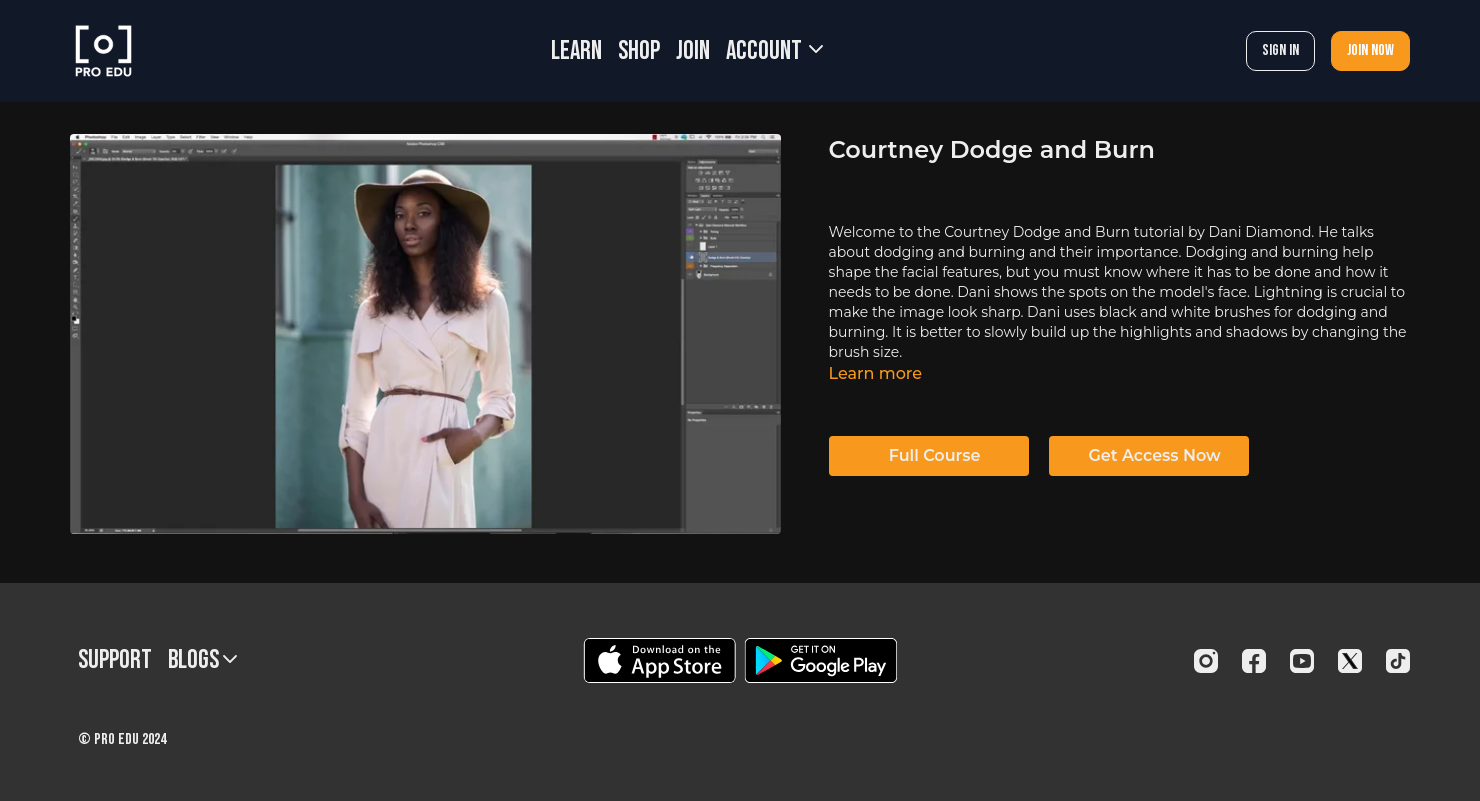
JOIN (693, 51)
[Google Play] (821, 660)
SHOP (639, 51)
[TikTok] (1398, 661)
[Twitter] (1350, 661)
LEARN (576, 51)
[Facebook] (1254, 661)
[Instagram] (1206, 661)
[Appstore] (659, 660)
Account (774, 51)
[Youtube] (1302, 661)
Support (115, 660)
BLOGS (202, 660)
